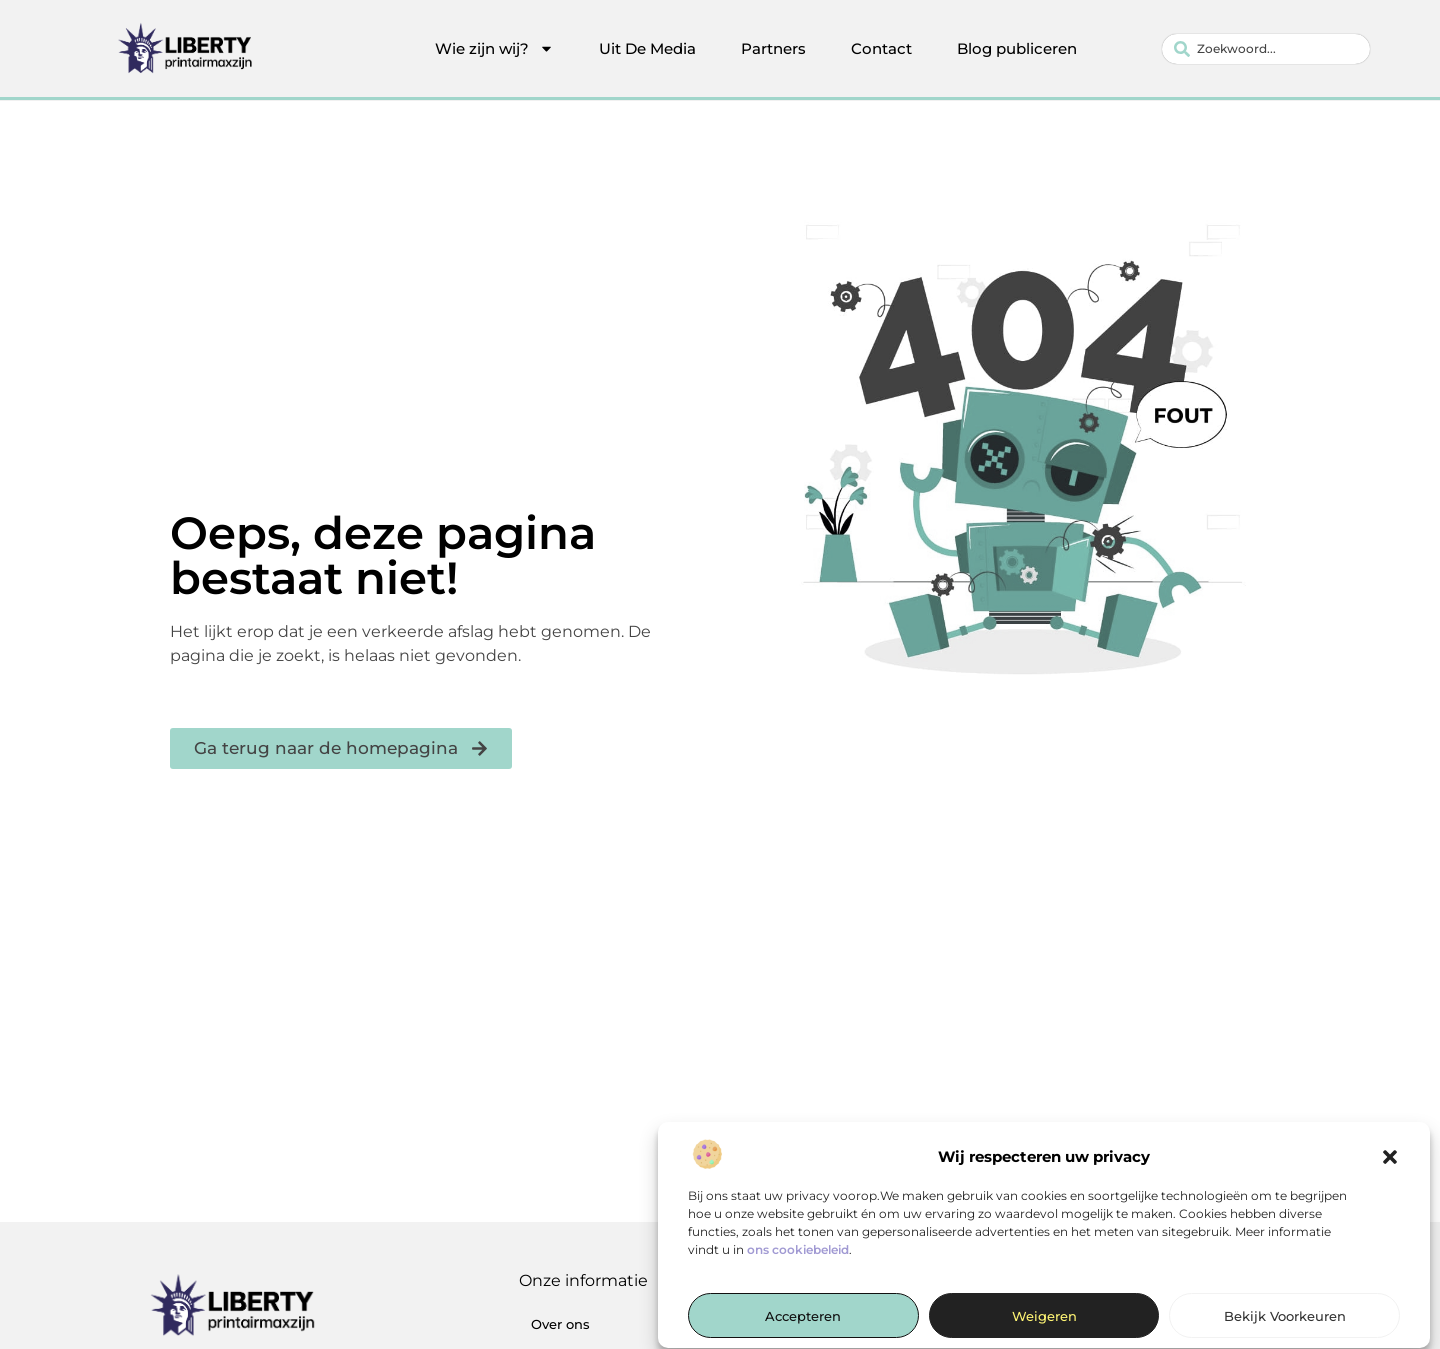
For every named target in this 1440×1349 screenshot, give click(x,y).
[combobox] (1266, 49)
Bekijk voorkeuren (1285, 1323)
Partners (773, 48)
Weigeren (1044, 1323)
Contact (881, 48)
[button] (1390, 1164)
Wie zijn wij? (494, 49)
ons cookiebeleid (798, 1257)
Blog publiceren (1017, 48)
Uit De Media (647, 48)
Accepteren (803, 1323)
